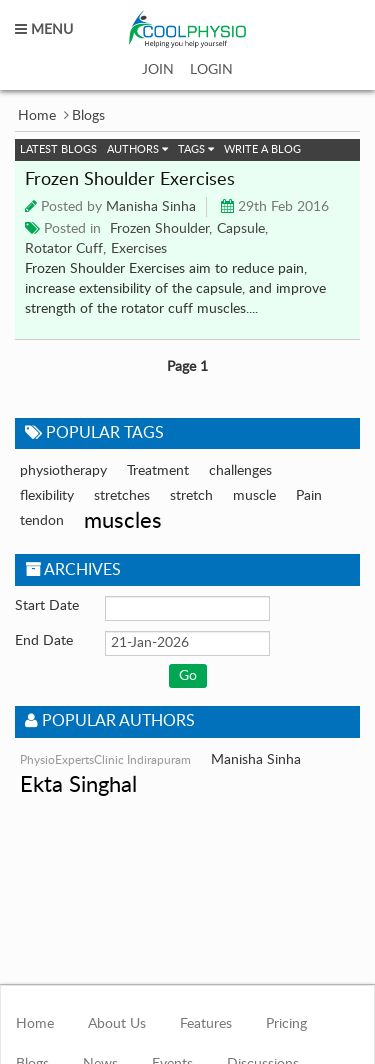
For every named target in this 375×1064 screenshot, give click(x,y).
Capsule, (242, 229)
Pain (309, 496)
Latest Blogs (58, 149)
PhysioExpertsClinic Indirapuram (105, 760)
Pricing (286, 1024)
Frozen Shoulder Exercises (130, 180)
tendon (42, 521)
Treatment (158, 471)
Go (188, 676)
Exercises (139, 249)
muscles (123, 521)
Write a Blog (262, 149)
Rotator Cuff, (65, 249)
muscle (254, 496)
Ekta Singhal (78, 785)
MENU (44, 30)
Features (206, 1024)
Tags (196, 149)
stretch (191, 496)
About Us (117, 1024)
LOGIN (211, 70)
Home (37, 116)
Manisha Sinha (151, 207)
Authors (137, 149)
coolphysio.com (187, 29)
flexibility (47, 496)
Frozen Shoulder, (161, 229)
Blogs (88, 116)
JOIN (158, 70)
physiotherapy (63, 471)
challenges (240, 471)
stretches (122, 496)
